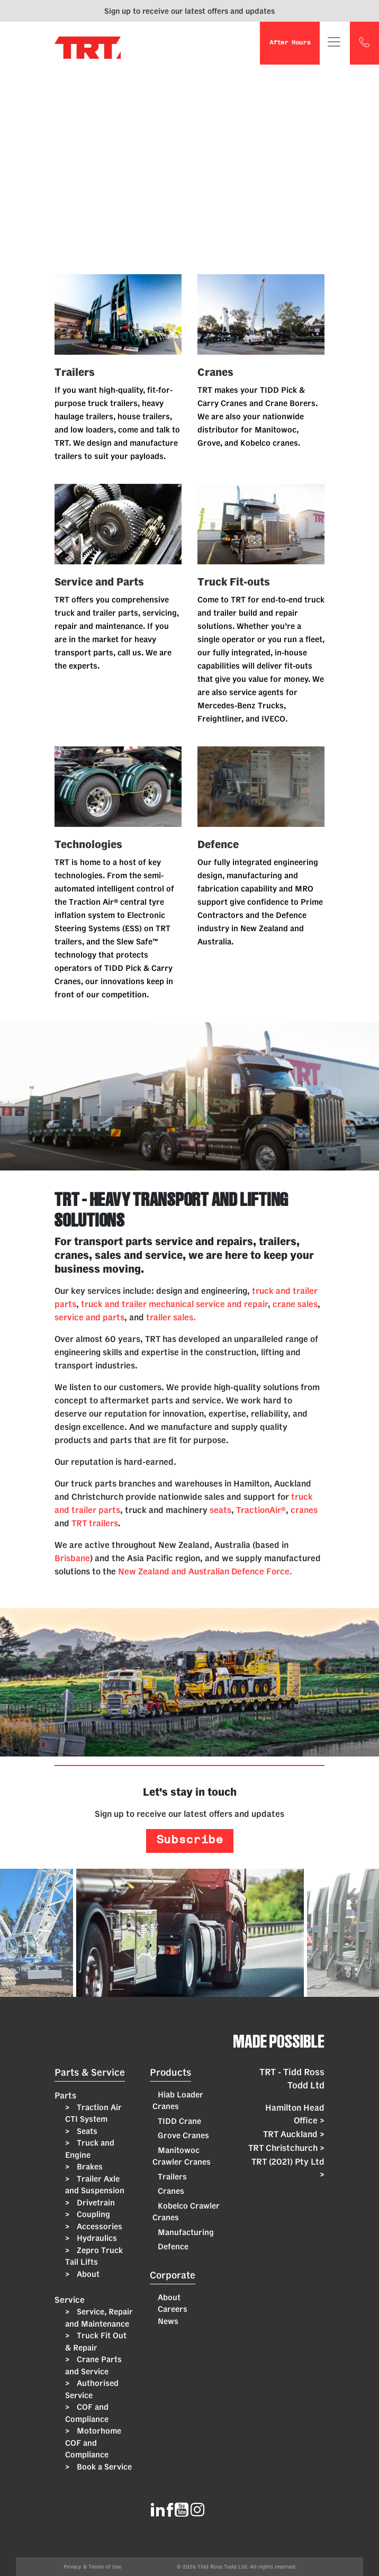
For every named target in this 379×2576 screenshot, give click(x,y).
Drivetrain (95, 2202)
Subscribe (189, 1840)
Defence (173, 2246)
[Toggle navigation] (334, 42)
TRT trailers (94, 1523)
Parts (65, 2095)
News (168, 2321)
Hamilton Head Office (294, 2115)
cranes (304, 1510)
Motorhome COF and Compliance (93, 2442)
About (87, 2273)
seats (220, 1510)
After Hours (289, 43)
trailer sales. (171, 1317)
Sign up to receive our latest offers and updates (189, 10)
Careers (172, 2308)
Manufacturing (186, 2232)
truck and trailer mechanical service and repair (174, 1304)
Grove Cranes (183, 2135)
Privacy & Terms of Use (94, 2567)
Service (70, 2299)
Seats (86, 2131)
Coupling (92, 2214)
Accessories (98, 2226)
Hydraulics (96, 2237)
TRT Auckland (293, 2134)
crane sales (295, 1304)
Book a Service (103, 2466)
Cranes (171, 2190)
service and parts (89, 1317)
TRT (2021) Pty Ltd (287, 2169)
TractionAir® (261, 1510)
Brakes (89, 2166)
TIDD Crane (179, 2120)
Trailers (172, 2176)
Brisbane (72, 1558)
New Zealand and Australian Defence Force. (205, 1571)
